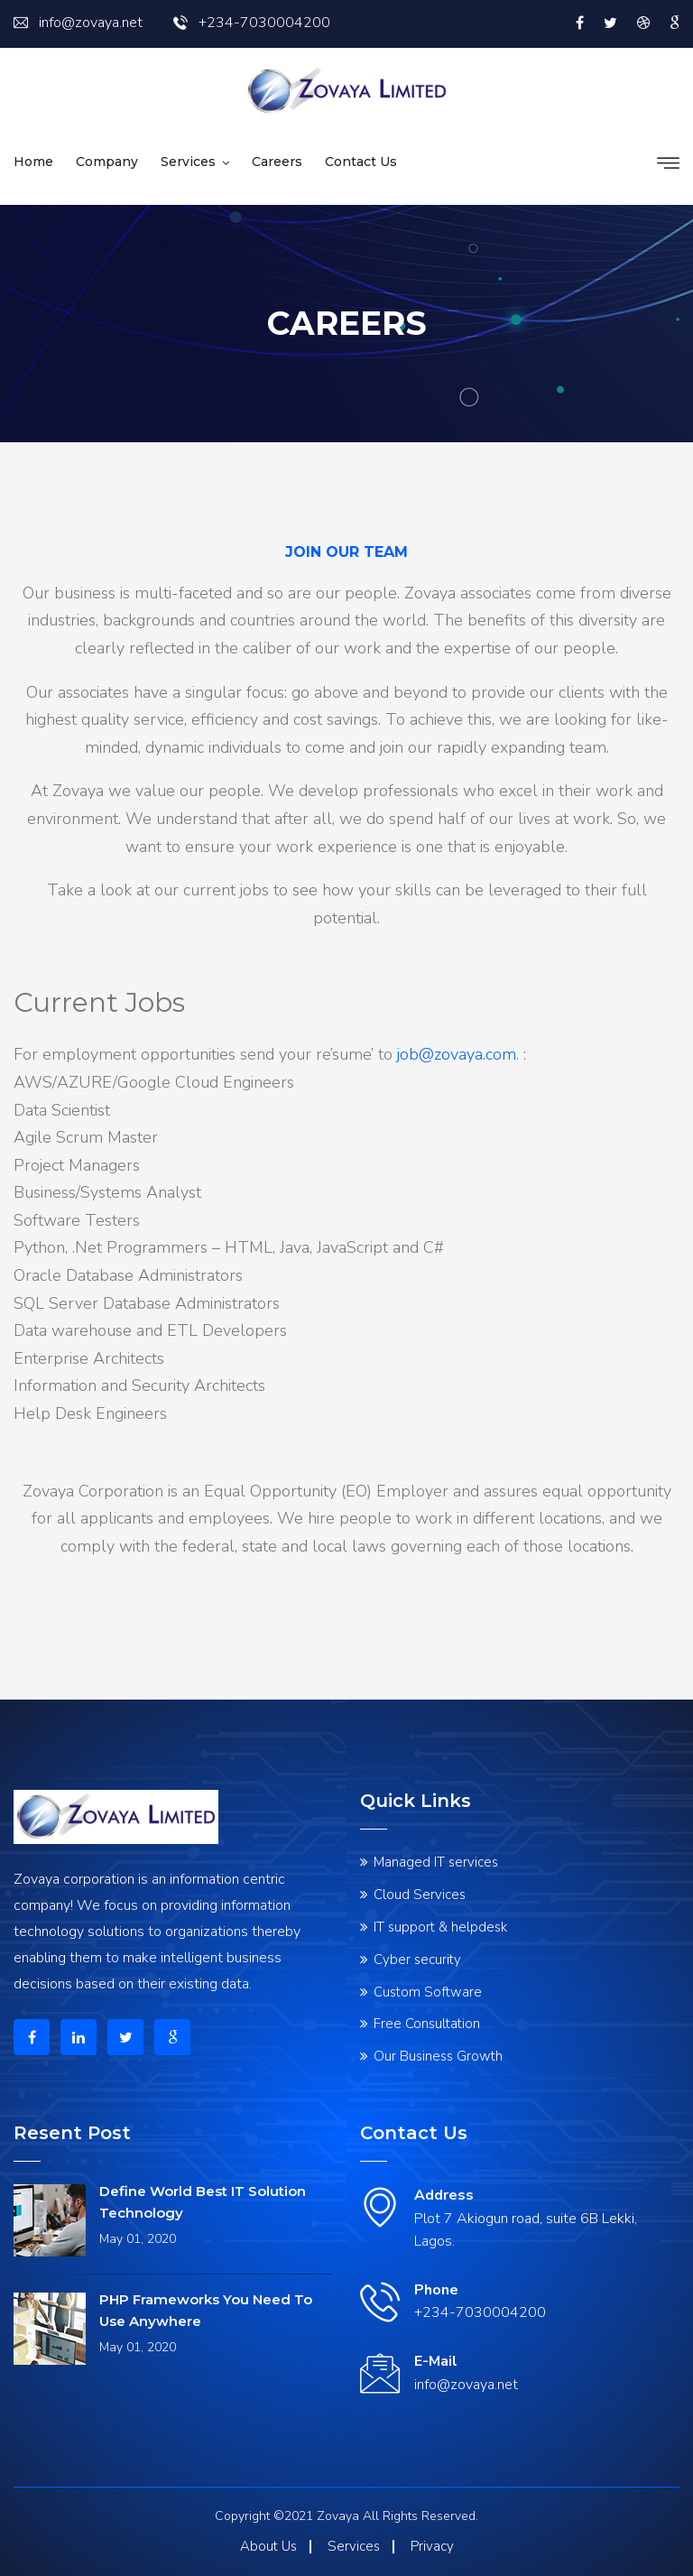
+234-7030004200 (251, 22)
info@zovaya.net (78, 22)
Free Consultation (427, 2024)
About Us (268, 2546)
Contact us (361, 161)
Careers (277, 161)
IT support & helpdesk (440, 1927)
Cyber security (417, 1960)
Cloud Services (420, 1895)
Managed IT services (436, 1862)
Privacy (432, 2546)
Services (188, 161)
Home (33, 161)
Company (107, 161)
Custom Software (428, 1992)
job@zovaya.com (456, 1054)
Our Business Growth (438, 2056)
